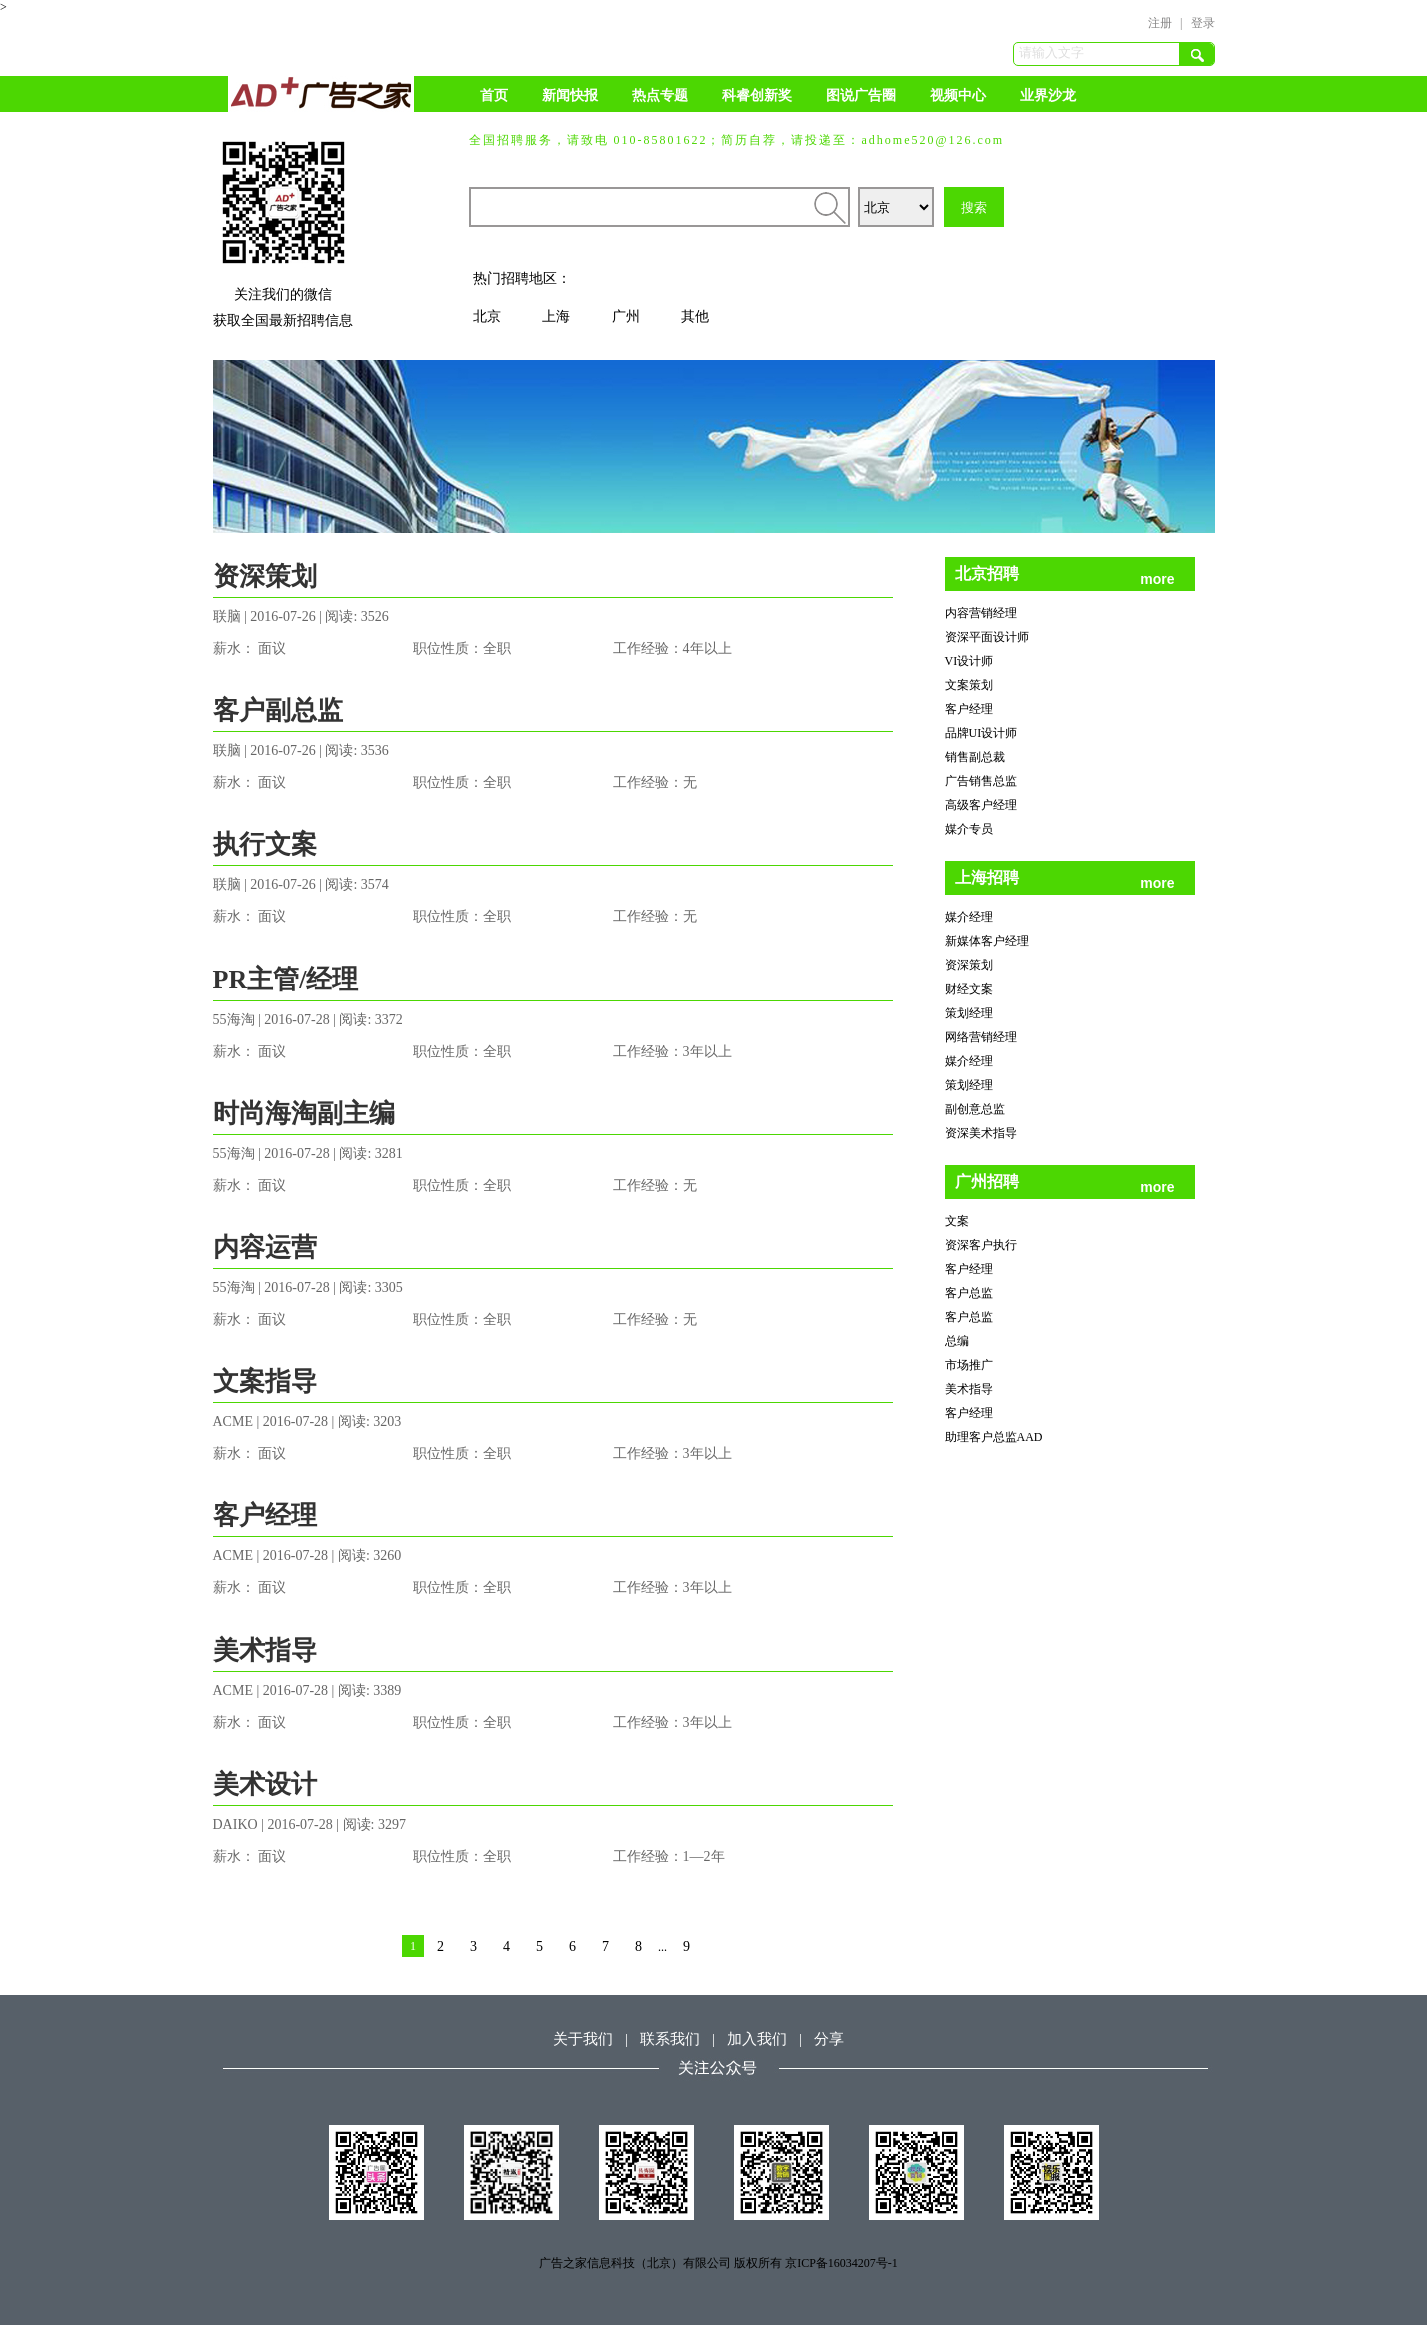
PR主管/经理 (286, 979)
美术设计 (265, 1784)
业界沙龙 (1048, 95)
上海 (556, 316)
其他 (695, 316)
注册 (1160, 23)
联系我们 (670, 2039)
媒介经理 (969, 917)
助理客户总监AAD (994, 1437)
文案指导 (265, 1381)
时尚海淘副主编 (304, 1113)
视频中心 (958, 95)
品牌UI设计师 (981, 733)
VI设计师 (969, 661)
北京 (487, 316)
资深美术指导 (981, 1133)
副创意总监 (975, 1109)
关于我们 (583, 2039)
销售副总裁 (975, 757)
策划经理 (969, 1013)
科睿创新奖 (757, 95)
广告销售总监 (981, 781)
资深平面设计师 (987, 637)
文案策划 (969, 685)
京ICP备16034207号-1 (841, 2263)
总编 (957, 1341)
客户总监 (969, 1293)
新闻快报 (570, 95)
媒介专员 (969, 829)
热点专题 (660, 95)
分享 (829, 2039)
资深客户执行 (981, 1245)
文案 (957, 1221)
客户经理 (265, 1515)
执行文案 (265, 844)
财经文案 (969, 989)
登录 (1203, 23)
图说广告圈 (861, 95)
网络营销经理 (981, 1037)
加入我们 (757, 2039)
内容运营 (265, 1247)
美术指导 (265, 1650)
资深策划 (265, 576)
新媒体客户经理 (987, 941)
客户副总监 (278, 710)
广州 (626, 316)
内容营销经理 (981, 613)
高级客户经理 (981, 805)
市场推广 (969, 1365)
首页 (494, 95)
